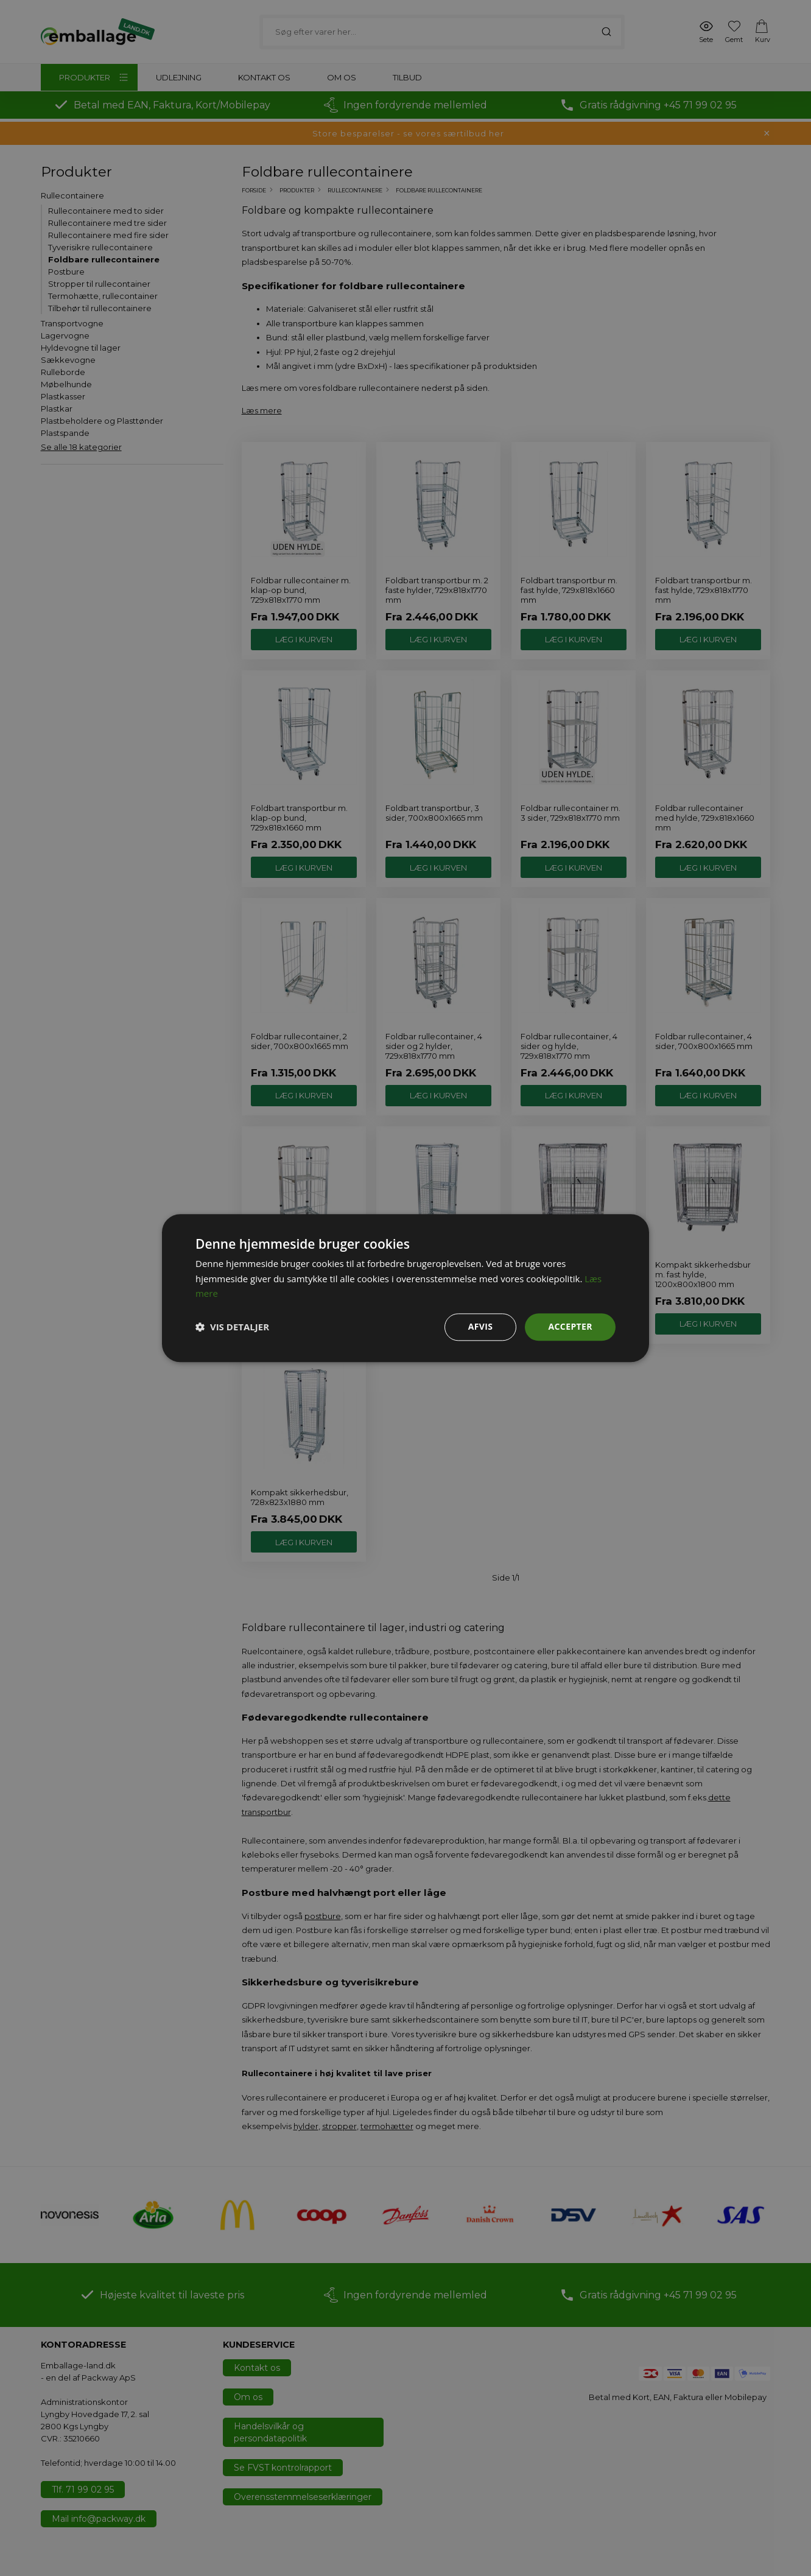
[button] (232, 1327)
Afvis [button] (480, 1326)
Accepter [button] (570, 1326)
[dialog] (405, 1288)
